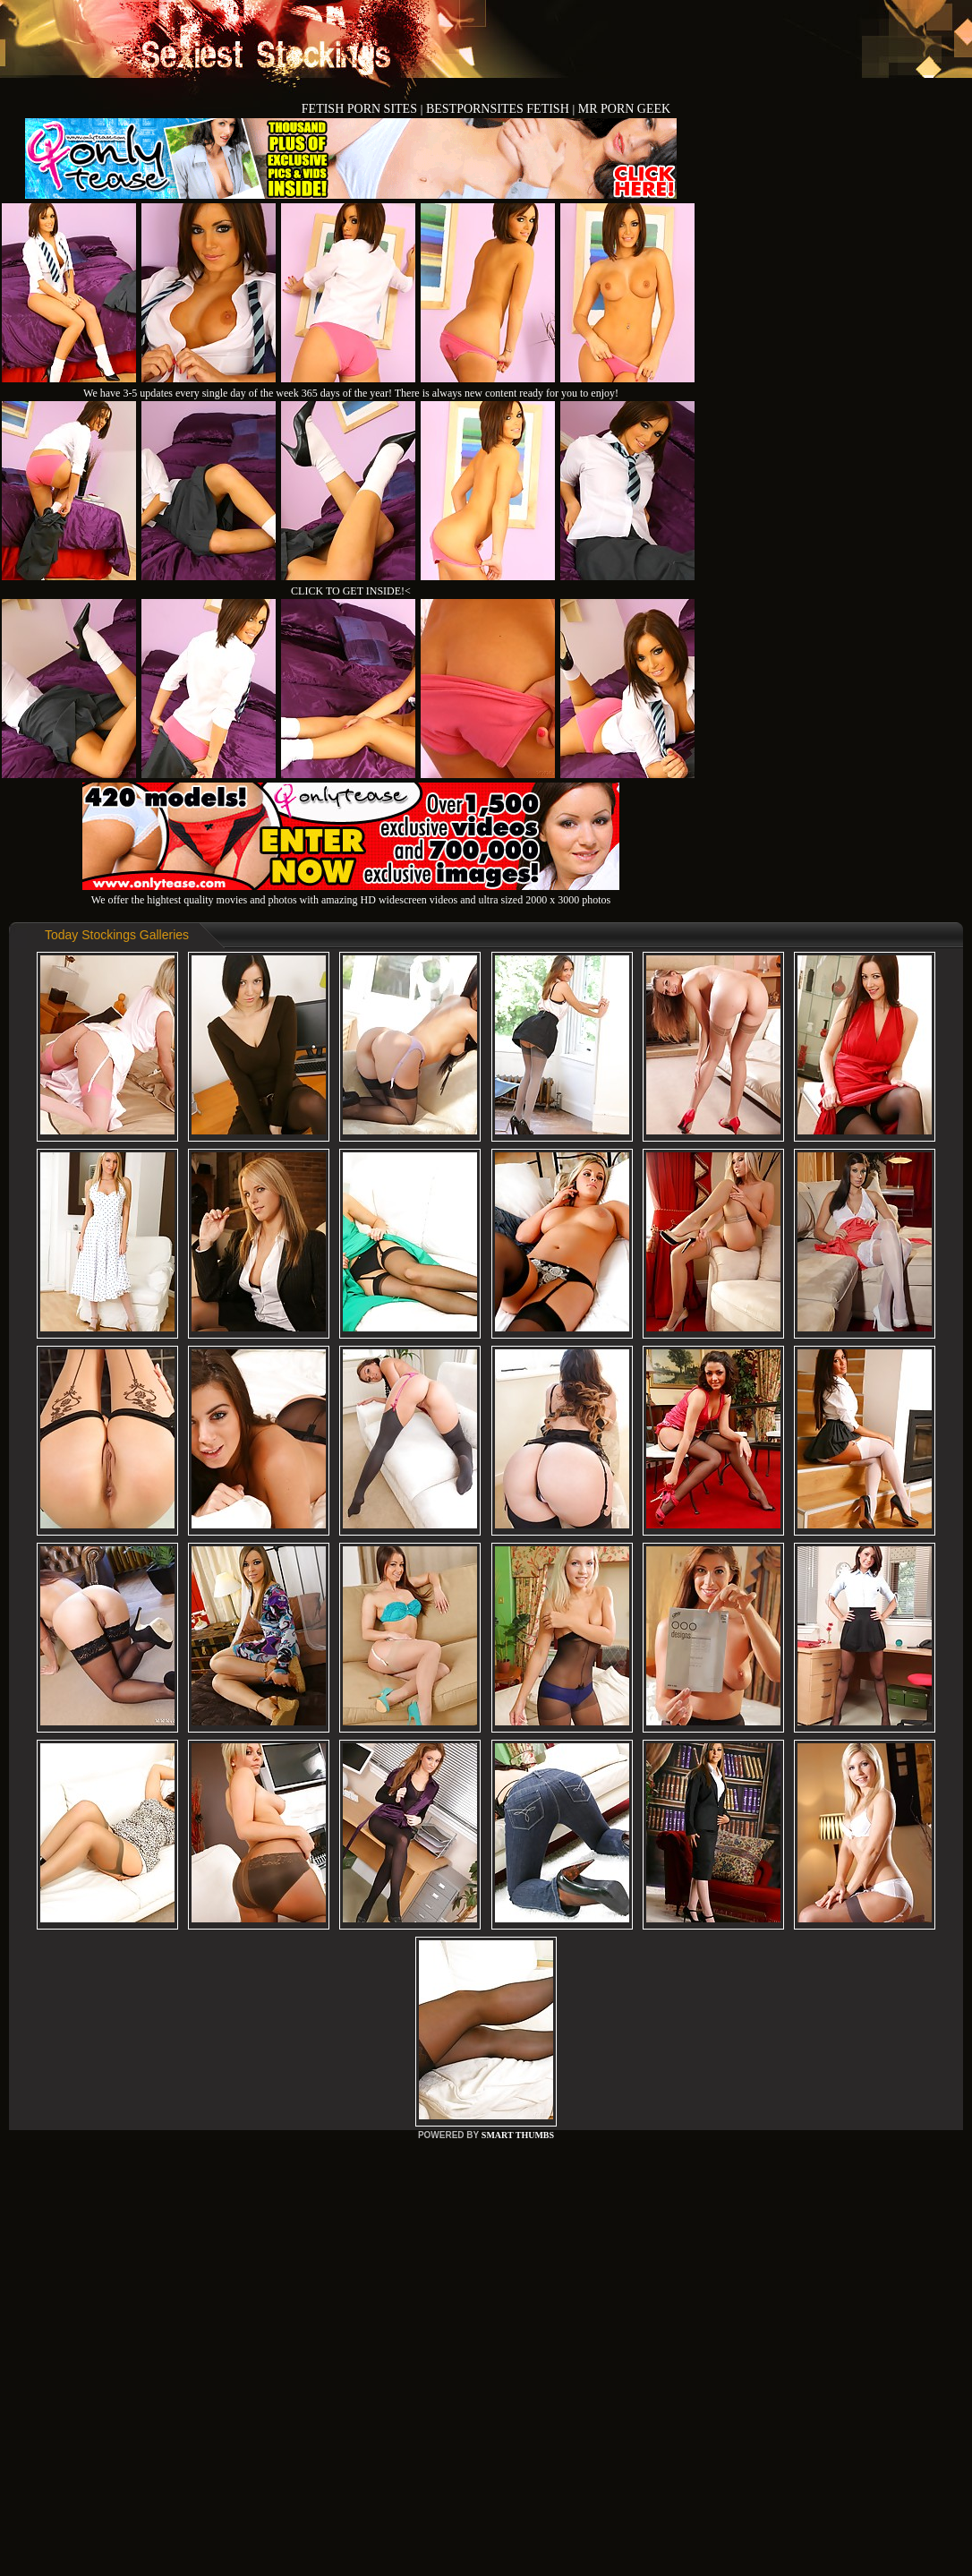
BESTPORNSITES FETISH (499, 109)
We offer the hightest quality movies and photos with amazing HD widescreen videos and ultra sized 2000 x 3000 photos (350, 893)
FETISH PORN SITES (361, 109)
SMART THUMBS (518, 2135)
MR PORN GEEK (624, 109)
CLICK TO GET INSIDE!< (351, 591)
